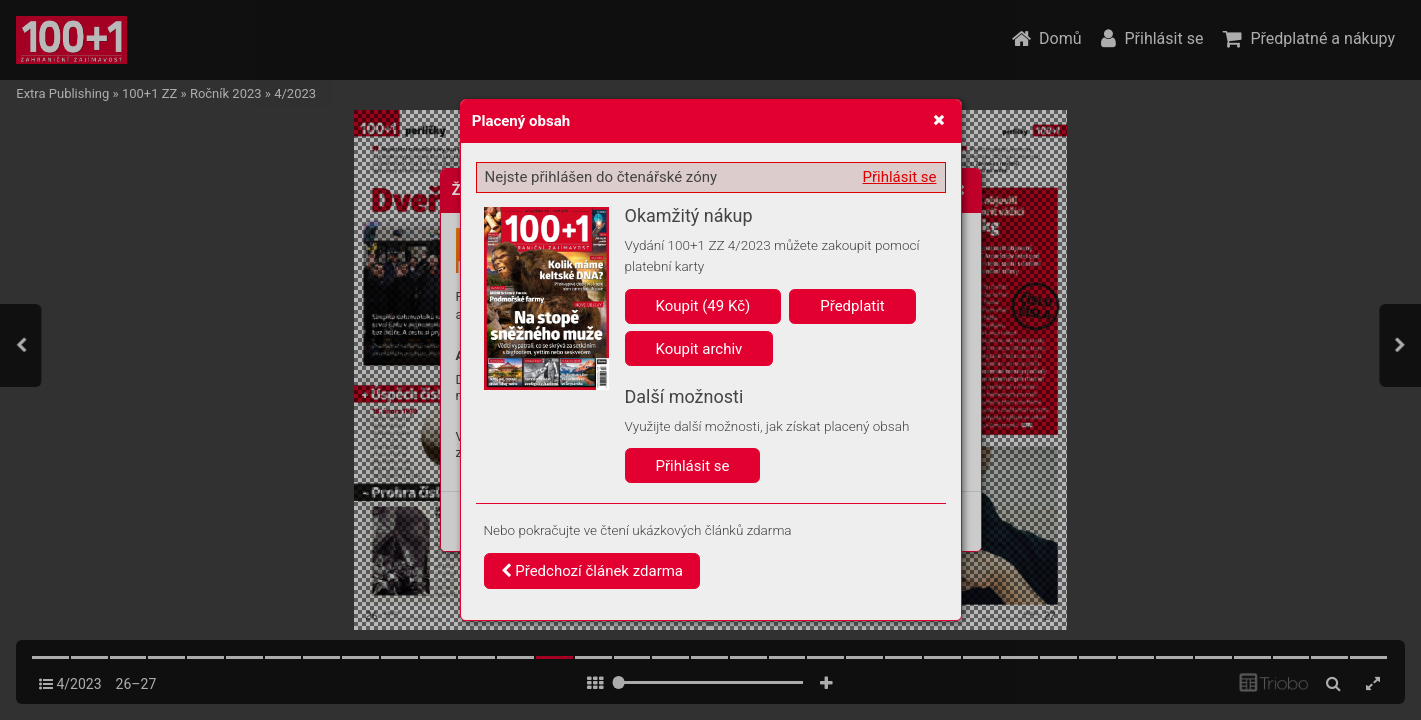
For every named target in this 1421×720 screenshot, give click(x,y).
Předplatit (852, 306)
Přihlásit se (900, 177)
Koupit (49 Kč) (703, 306)
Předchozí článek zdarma (592, 571)
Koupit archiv (699, 349)
